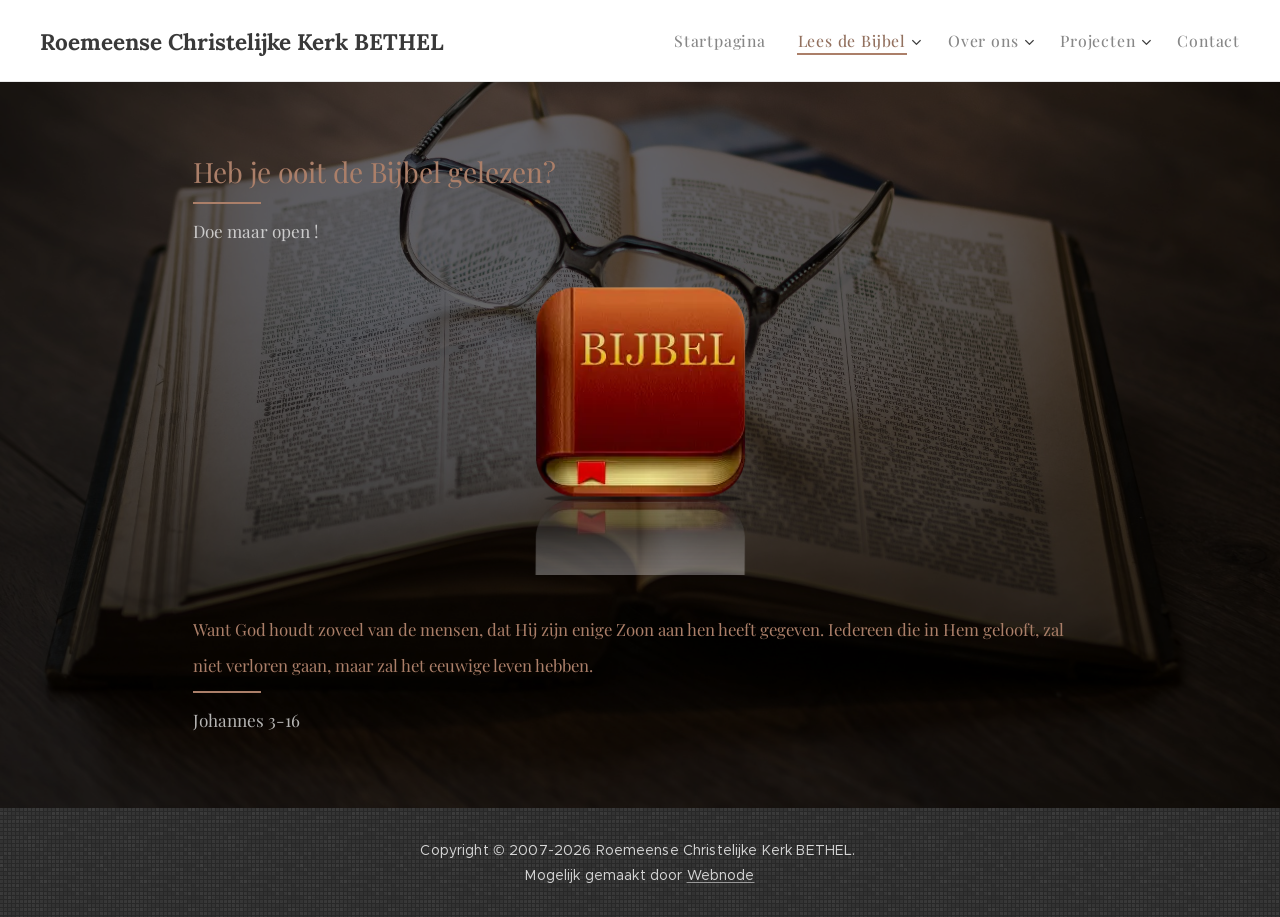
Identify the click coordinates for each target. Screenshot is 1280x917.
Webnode (721, 875)
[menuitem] (738, 41)
